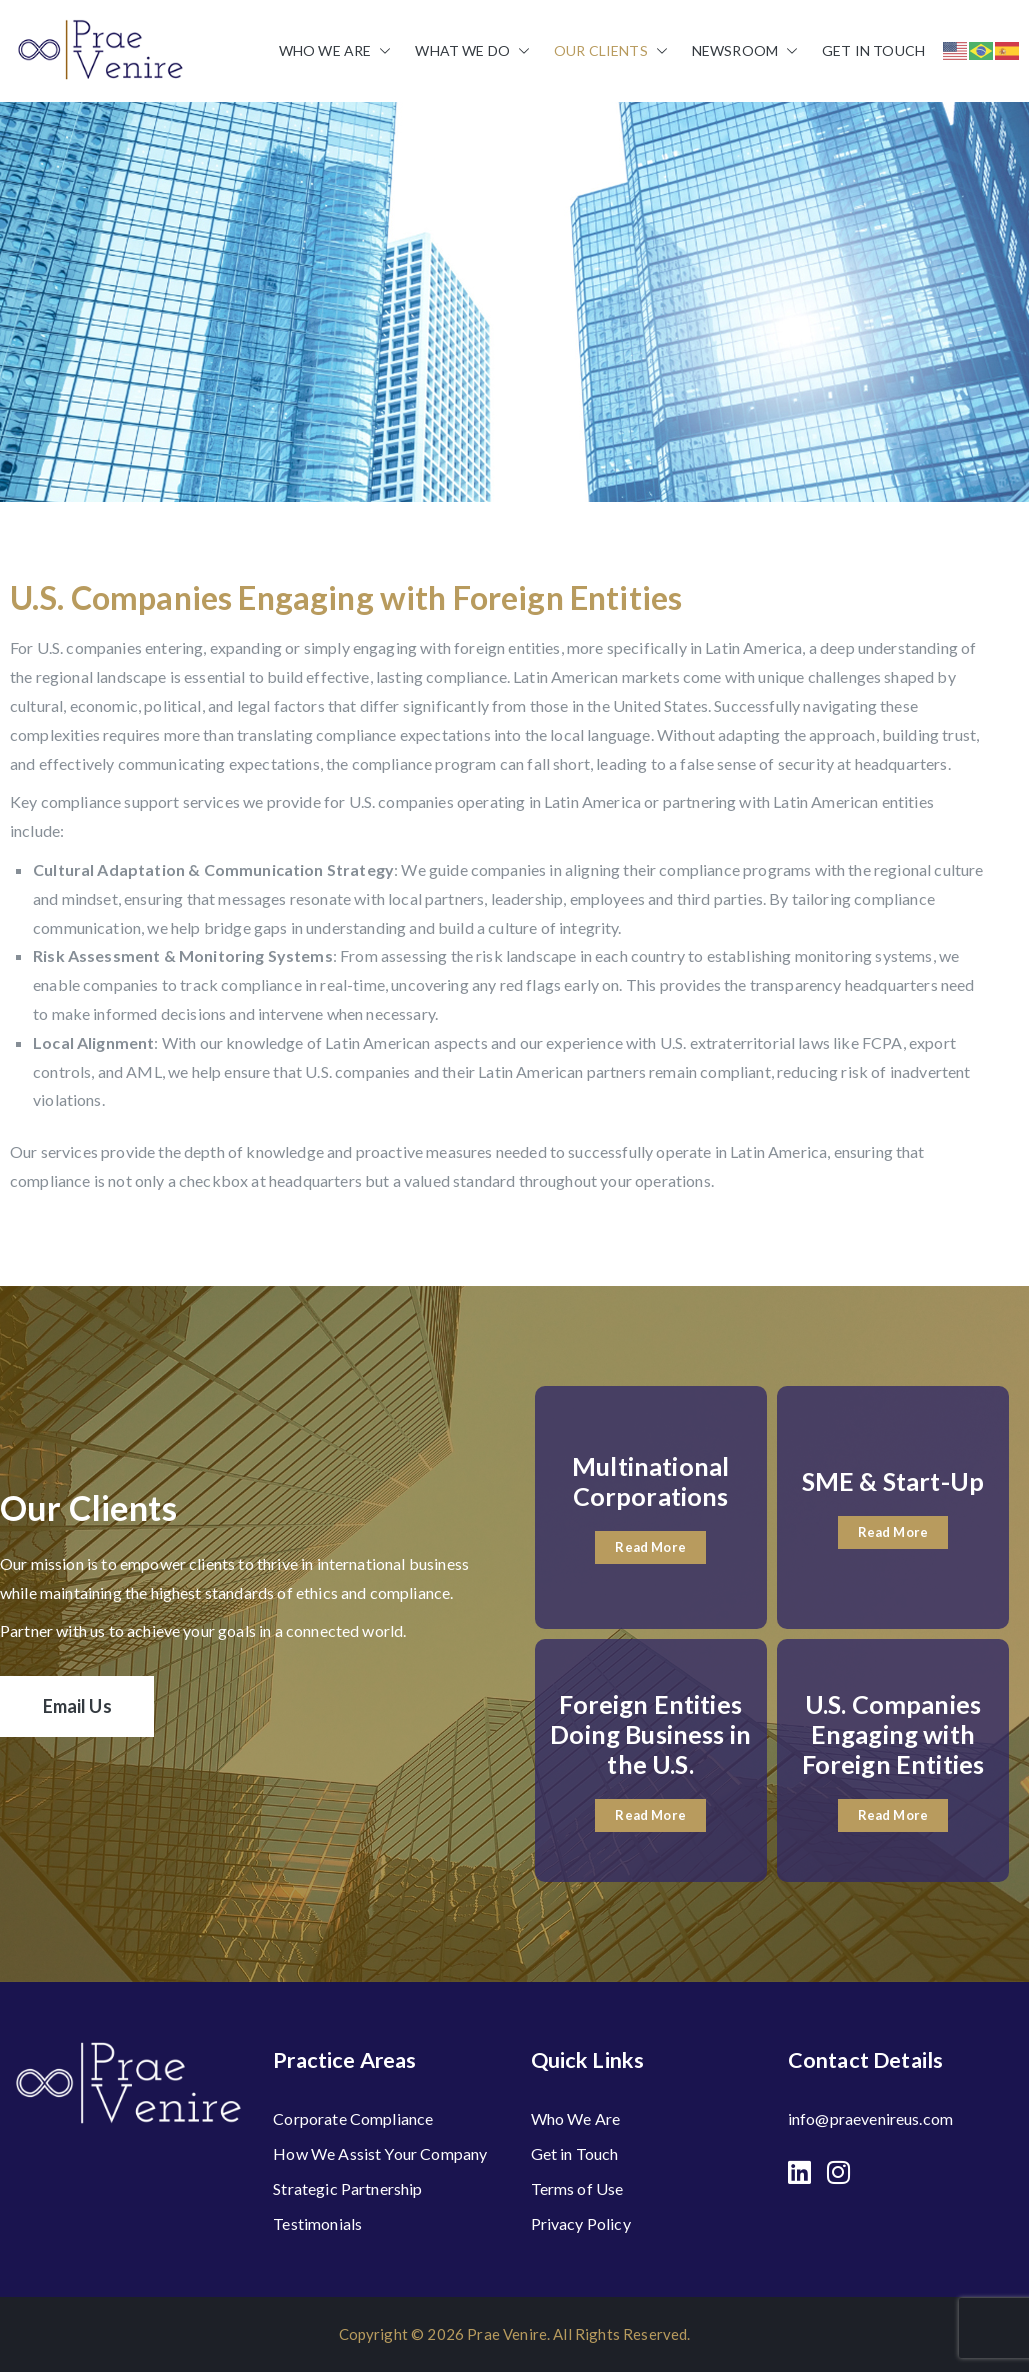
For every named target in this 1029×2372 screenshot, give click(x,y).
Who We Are (335, 50)
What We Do (472, 50)
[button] (381, 50)
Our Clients (611, 50)
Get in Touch (873, 50)
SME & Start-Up (893, 1481)
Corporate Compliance (353, 2118)
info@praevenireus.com (870, 2118)
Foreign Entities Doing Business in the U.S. (650, 1734)
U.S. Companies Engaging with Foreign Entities (893, 1734)
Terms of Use (577, 2188)
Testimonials (317, 2223)
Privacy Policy (581, 2223)
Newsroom (745, 50)
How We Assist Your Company (380, 2153)
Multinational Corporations (650, 1481)
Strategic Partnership (347, 2188)
